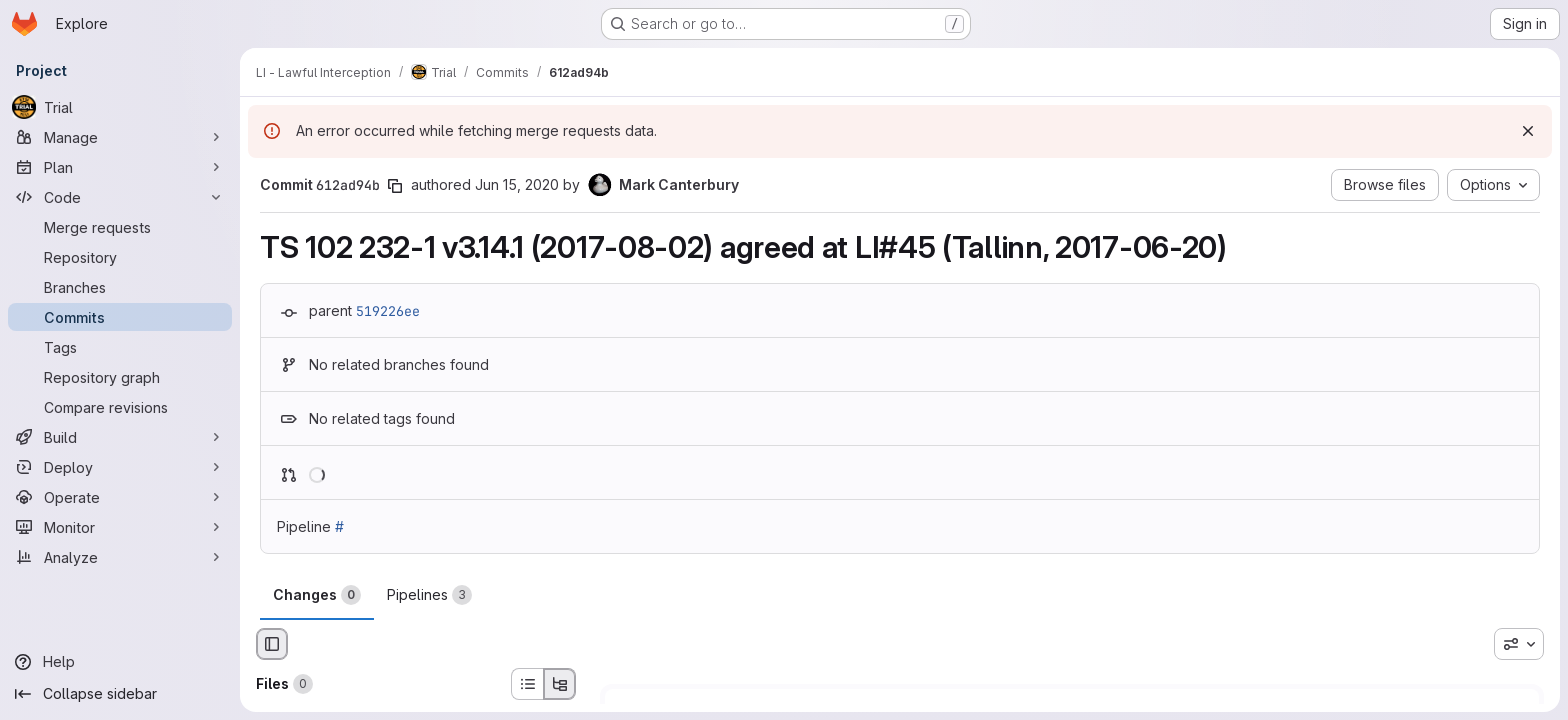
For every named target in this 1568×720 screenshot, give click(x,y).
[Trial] (120, 107)
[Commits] (120, 317)
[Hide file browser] (272, 644)
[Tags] (120, 347)
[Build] (120, 437)
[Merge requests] (120, 227)
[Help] (120, 662)
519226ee (388, 311)
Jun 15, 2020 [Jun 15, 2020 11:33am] (517, 184)
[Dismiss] (1528, 131)
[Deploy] (120, 467)
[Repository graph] (120, 377)
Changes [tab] (317, 595)
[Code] (120, 197)
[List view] (527, 684)
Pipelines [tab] (429, 595)
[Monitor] (120, 527)
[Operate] (120, 497)
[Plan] (120, 167)
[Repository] (120, 257)
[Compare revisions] (120, 407)
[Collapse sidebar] (120, 694)
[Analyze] (120, 557)
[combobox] (1519, 644)
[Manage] (120, 137)
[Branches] (120, 287)
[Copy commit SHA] (395, 186)
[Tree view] (560, 684)
